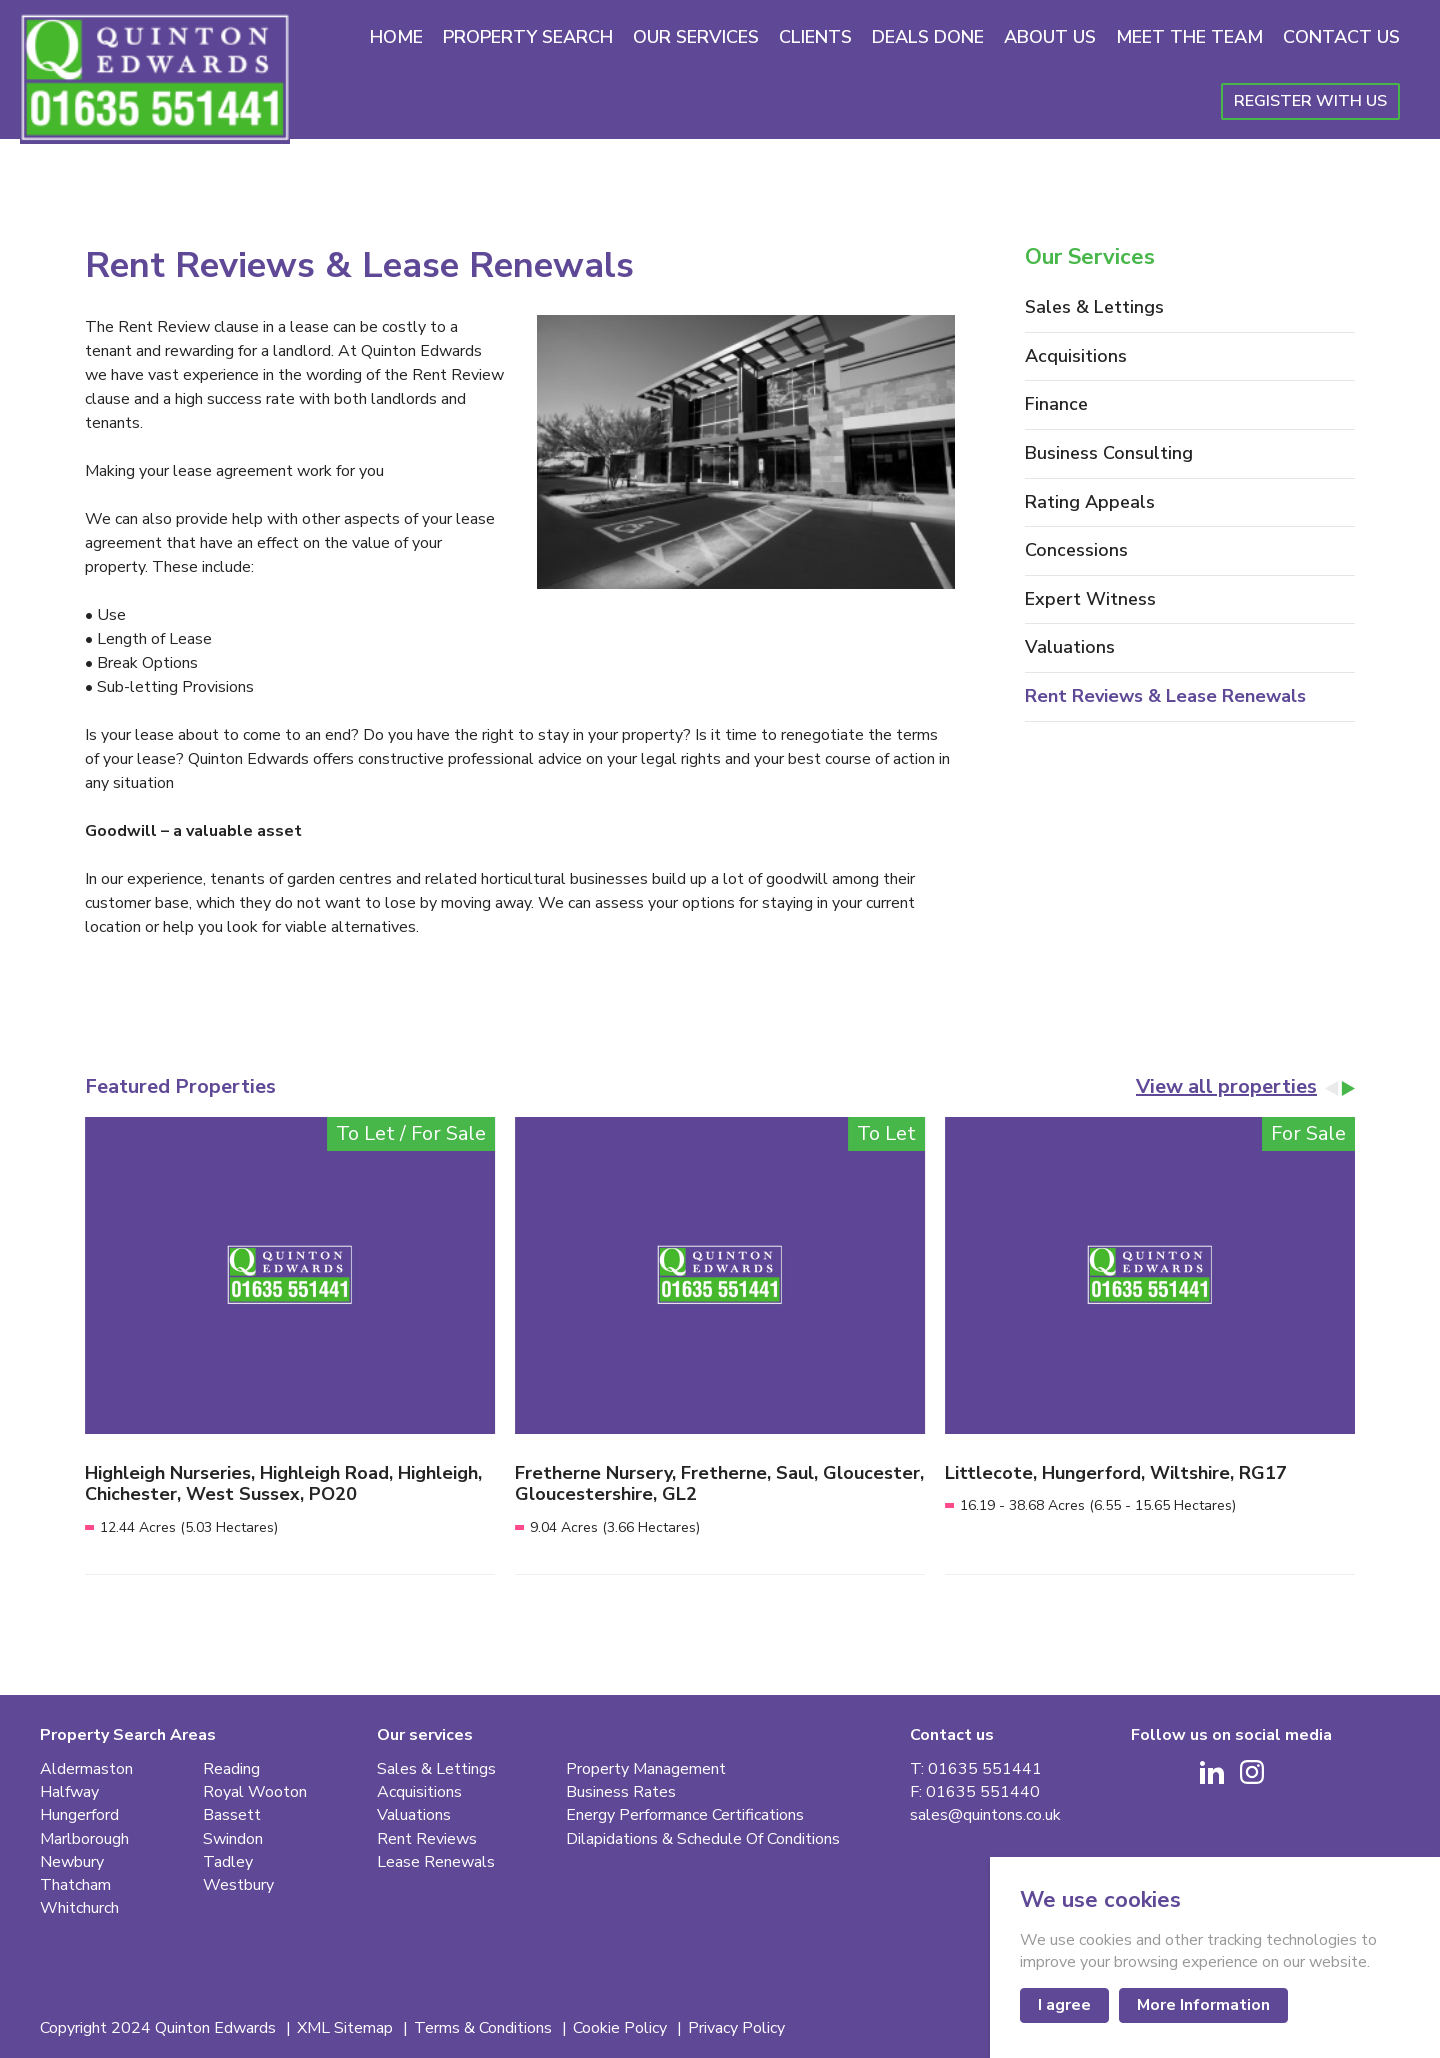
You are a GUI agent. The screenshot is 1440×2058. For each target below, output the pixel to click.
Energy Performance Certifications (685, 1815)
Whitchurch (79, 1908)
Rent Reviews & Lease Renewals (1165, 697)
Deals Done (928, 37)
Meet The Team (1189, 37)
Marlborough (84, 1839)
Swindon (233, 1839)
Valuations (1070, 648)
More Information (1203, 2005)
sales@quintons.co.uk (985, 1815)
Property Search (528, 37)
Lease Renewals (436, 1862)
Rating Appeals (1090, 503)
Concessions (1076, 551)
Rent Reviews (427, 1839)
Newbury (72, 1862)
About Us (1050, 37)
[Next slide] (1347, 1088)
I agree (1064, 2005)
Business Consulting (1109, 454)
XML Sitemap (347, 2028)
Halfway (69, 1792)
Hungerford (79, 1815)
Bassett (232, 1815)
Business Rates (621, 1792)
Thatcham (75, 1885)
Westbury (238, 1885)
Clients (815, 37)
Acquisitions (1076, 357)
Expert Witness (1090, 600)
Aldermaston (86, 1769)
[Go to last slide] (1332, 1088)
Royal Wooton (255, 1792)
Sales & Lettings (1094, 308)
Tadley (228, 1862)
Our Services (696, 37)
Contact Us (1341, 37)
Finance (1056, 405)
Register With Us (1310, 101)
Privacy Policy (736, 2028)
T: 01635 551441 (976, 1769)
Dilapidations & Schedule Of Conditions (703, 1839)
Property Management (646, 1769)
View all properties (1226, 1087)
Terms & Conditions (485, 2028)
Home (396, 37)
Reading (231, 1769)
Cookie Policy (622, 2028)
